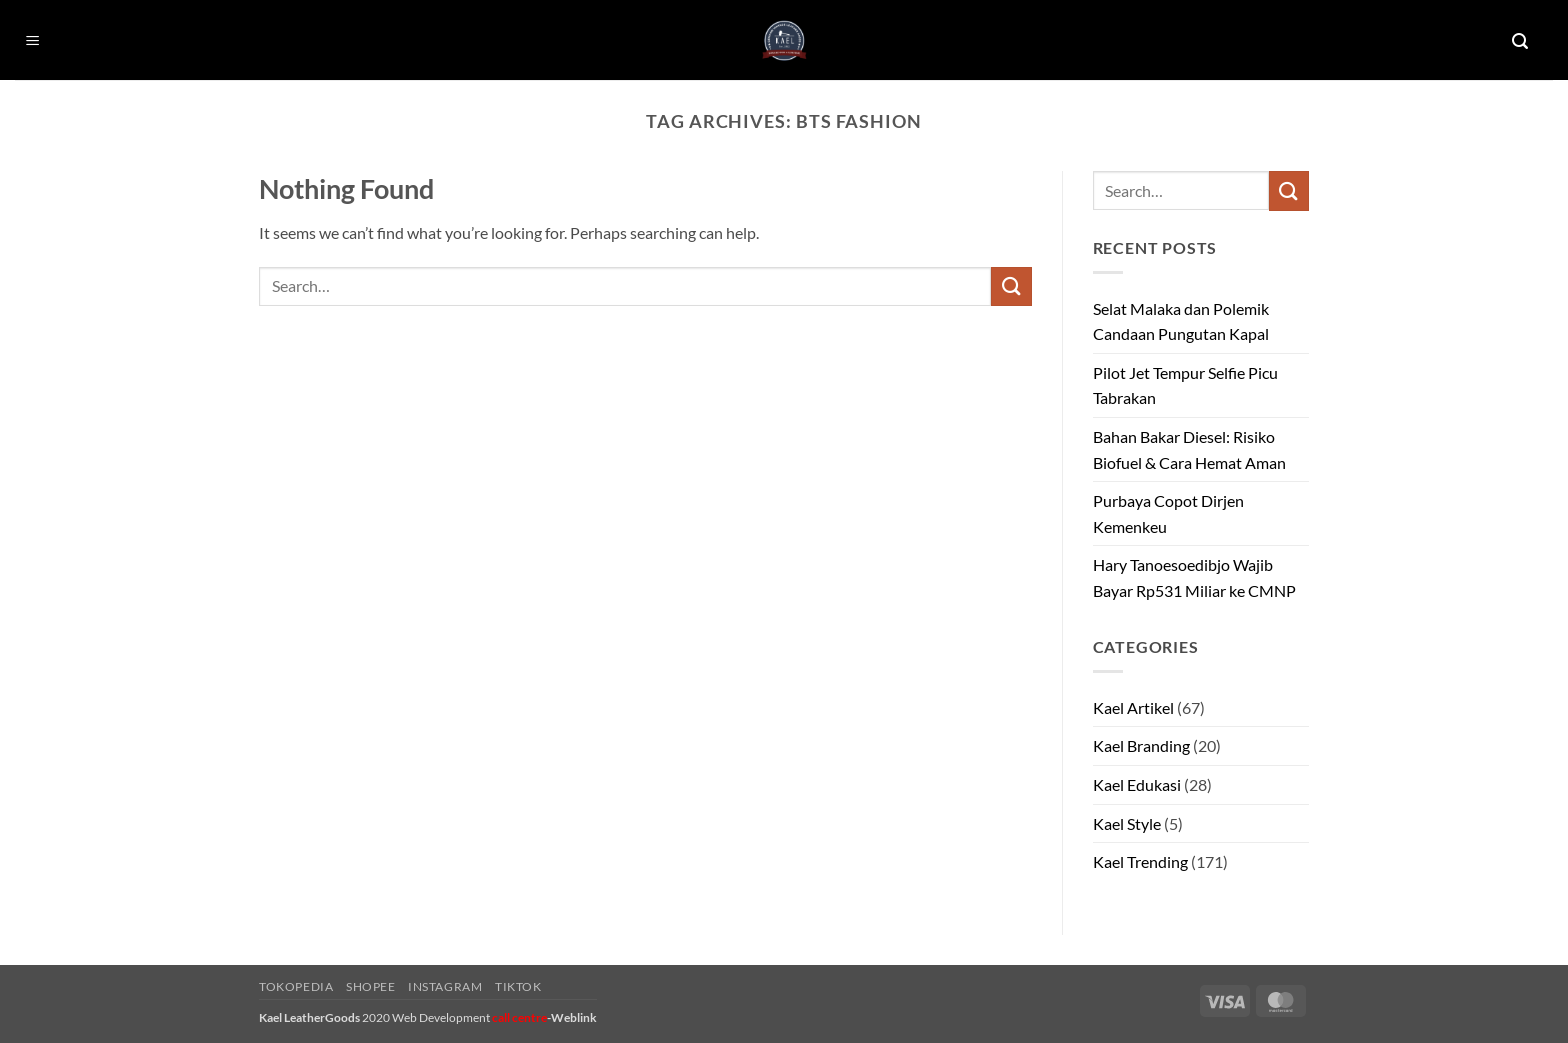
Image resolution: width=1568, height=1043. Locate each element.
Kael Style (1127, 823)
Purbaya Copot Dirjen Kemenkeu (1168, 513)
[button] (33, 41)
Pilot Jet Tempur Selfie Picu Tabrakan (1185, 385)
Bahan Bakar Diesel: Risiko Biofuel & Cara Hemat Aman (1189, 449)
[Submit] (1011, 286)
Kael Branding (1141, 745)
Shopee (371, 986)
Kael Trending (1140, 861)
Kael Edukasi (1137, 784)
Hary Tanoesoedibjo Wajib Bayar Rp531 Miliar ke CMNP (1194, 577)
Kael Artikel (1133, 707)
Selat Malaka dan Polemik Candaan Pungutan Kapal (1181, 321)
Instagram (445, 986)
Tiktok (518, 986)
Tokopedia (296, 986)
